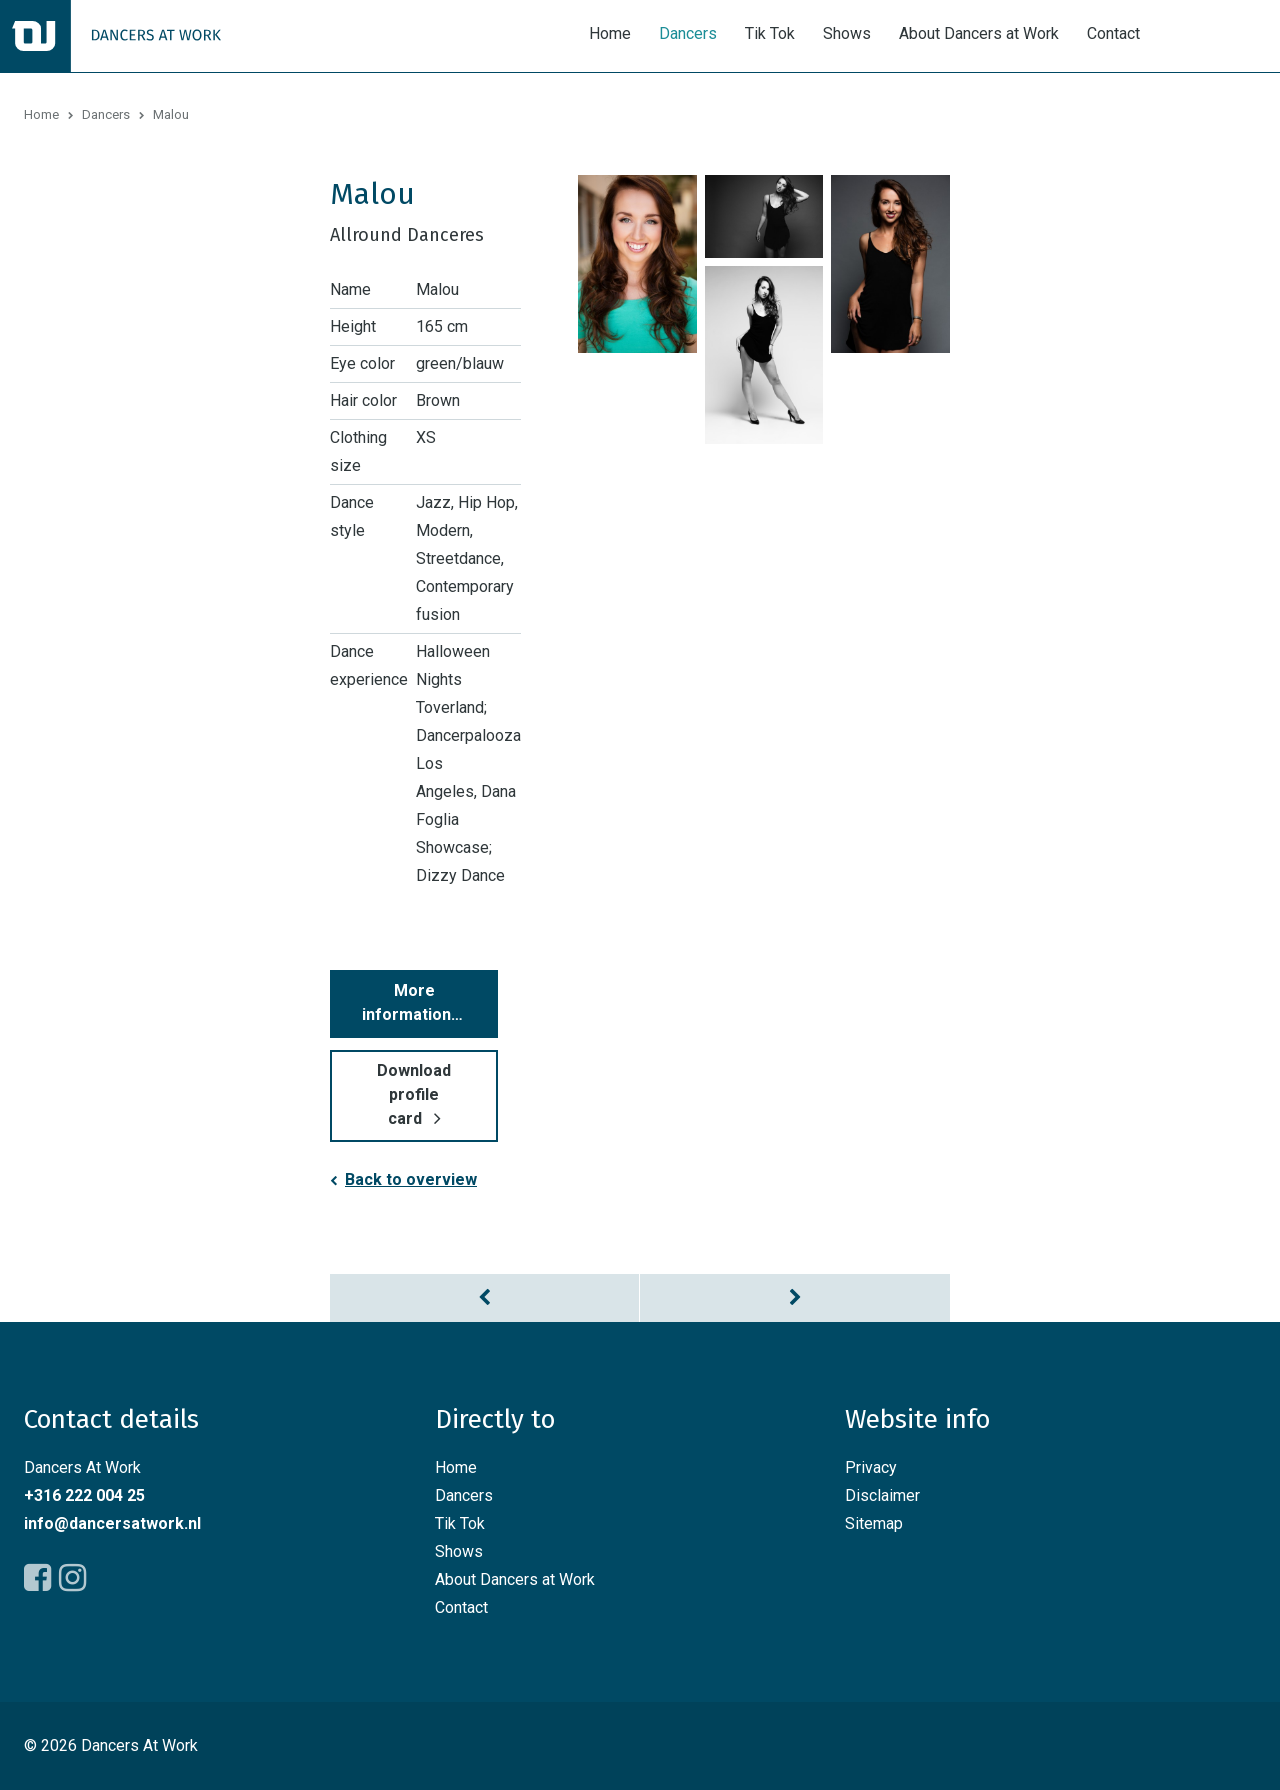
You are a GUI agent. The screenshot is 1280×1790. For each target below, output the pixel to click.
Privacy (871, 1467)
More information (406, 1002)
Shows (847, 33)
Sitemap (874, 1523)
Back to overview (411, 1179)
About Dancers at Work (979, 33)
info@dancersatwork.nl (112, 1523)
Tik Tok (770, 33)
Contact (1113, 33)
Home (610, 33)
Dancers (688, 33)
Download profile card (414, 1094)
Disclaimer (882, 1495)
